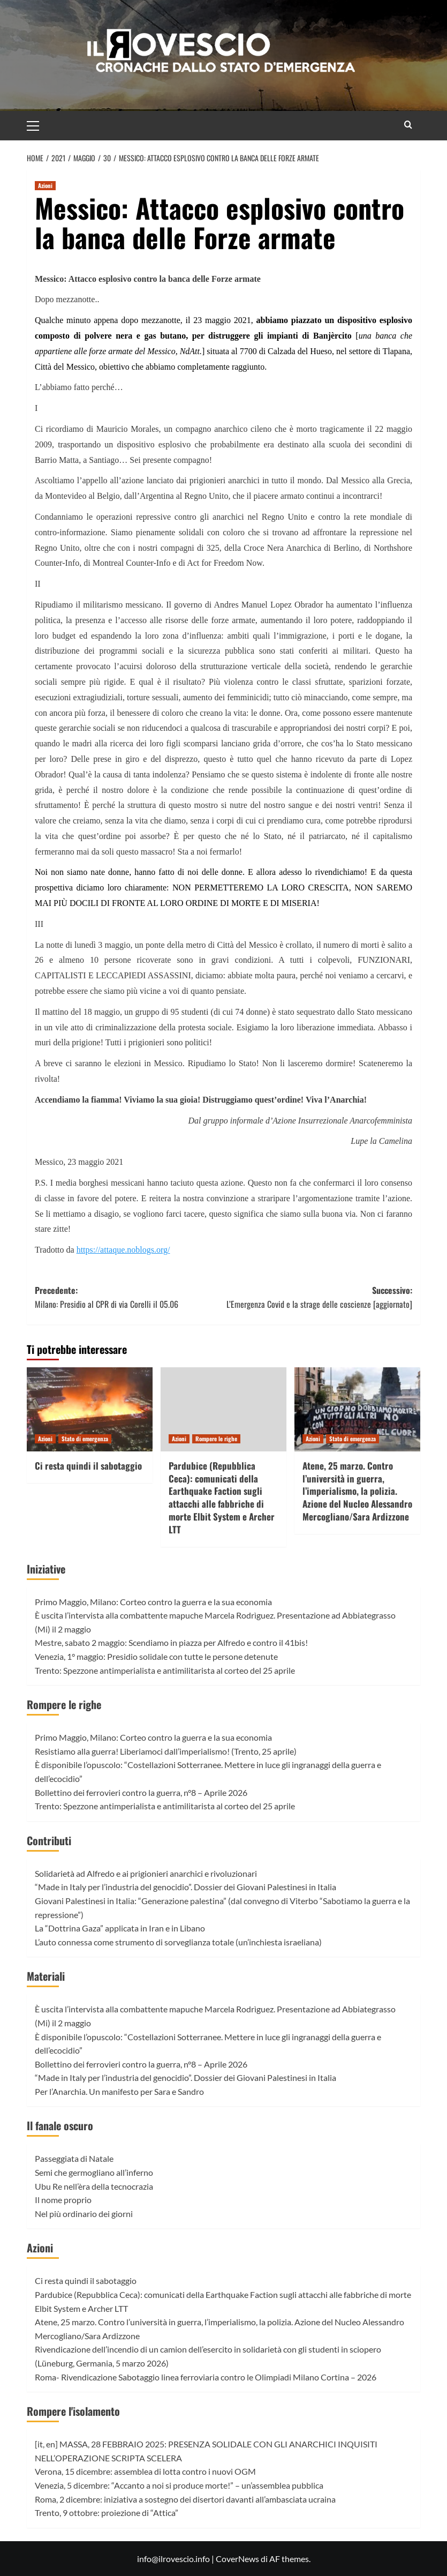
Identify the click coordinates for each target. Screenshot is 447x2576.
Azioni (40, 2248)
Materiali (46, 1976)
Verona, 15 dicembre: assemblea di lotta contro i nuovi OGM (145, 2471)
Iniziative (46, 1569)
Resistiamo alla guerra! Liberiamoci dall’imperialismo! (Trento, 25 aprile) (166, 1751)
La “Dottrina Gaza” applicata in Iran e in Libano (120, 1928)
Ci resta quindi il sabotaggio (88, 1465)
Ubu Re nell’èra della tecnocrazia (94, 2186)
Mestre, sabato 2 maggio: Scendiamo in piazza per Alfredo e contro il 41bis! (171, 1642)
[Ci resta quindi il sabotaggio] (90, 1409)
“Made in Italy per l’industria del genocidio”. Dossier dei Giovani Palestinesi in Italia (185, 1887)
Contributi (49, 1840)
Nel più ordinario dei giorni (84, 2213)
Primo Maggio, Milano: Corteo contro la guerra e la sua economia (153, 1602)
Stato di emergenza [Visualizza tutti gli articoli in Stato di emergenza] (85, 1438)
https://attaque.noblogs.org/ (123, 1249)
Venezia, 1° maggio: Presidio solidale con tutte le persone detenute (156, 1656)
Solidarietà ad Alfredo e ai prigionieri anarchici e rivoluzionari (146, 1873)
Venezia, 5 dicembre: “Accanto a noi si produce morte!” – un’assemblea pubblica (179, 2485)
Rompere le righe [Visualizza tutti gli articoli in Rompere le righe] (216, 1438)
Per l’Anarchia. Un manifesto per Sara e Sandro (119, 2091)
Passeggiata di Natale (74, 2158)
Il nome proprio (63, 2200)
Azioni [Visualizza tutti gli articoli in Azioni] (45, 185)
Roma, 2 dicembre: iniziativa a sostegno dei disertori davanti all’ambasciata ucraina (185, 2499)
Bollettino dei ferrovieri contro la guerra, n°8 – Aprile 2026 (141, 1792)
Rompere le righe (64, 1704)
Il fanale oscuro (60, 2125)
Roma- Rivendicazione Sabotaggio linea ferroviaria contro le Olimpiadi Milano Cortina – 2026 (205, 2377)
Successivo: (318, 1297)
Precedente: (129, 1297)
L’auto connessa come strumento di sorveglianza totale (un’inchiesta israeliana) (178, 1942)
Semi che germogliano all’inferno (94, 2172)
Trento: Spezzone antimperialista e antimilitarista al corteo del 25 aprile (165, 1670)
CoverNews (237, 2558)
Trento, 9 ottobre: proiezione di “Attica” (106, 2512)
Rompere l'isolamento (73, 2411)
